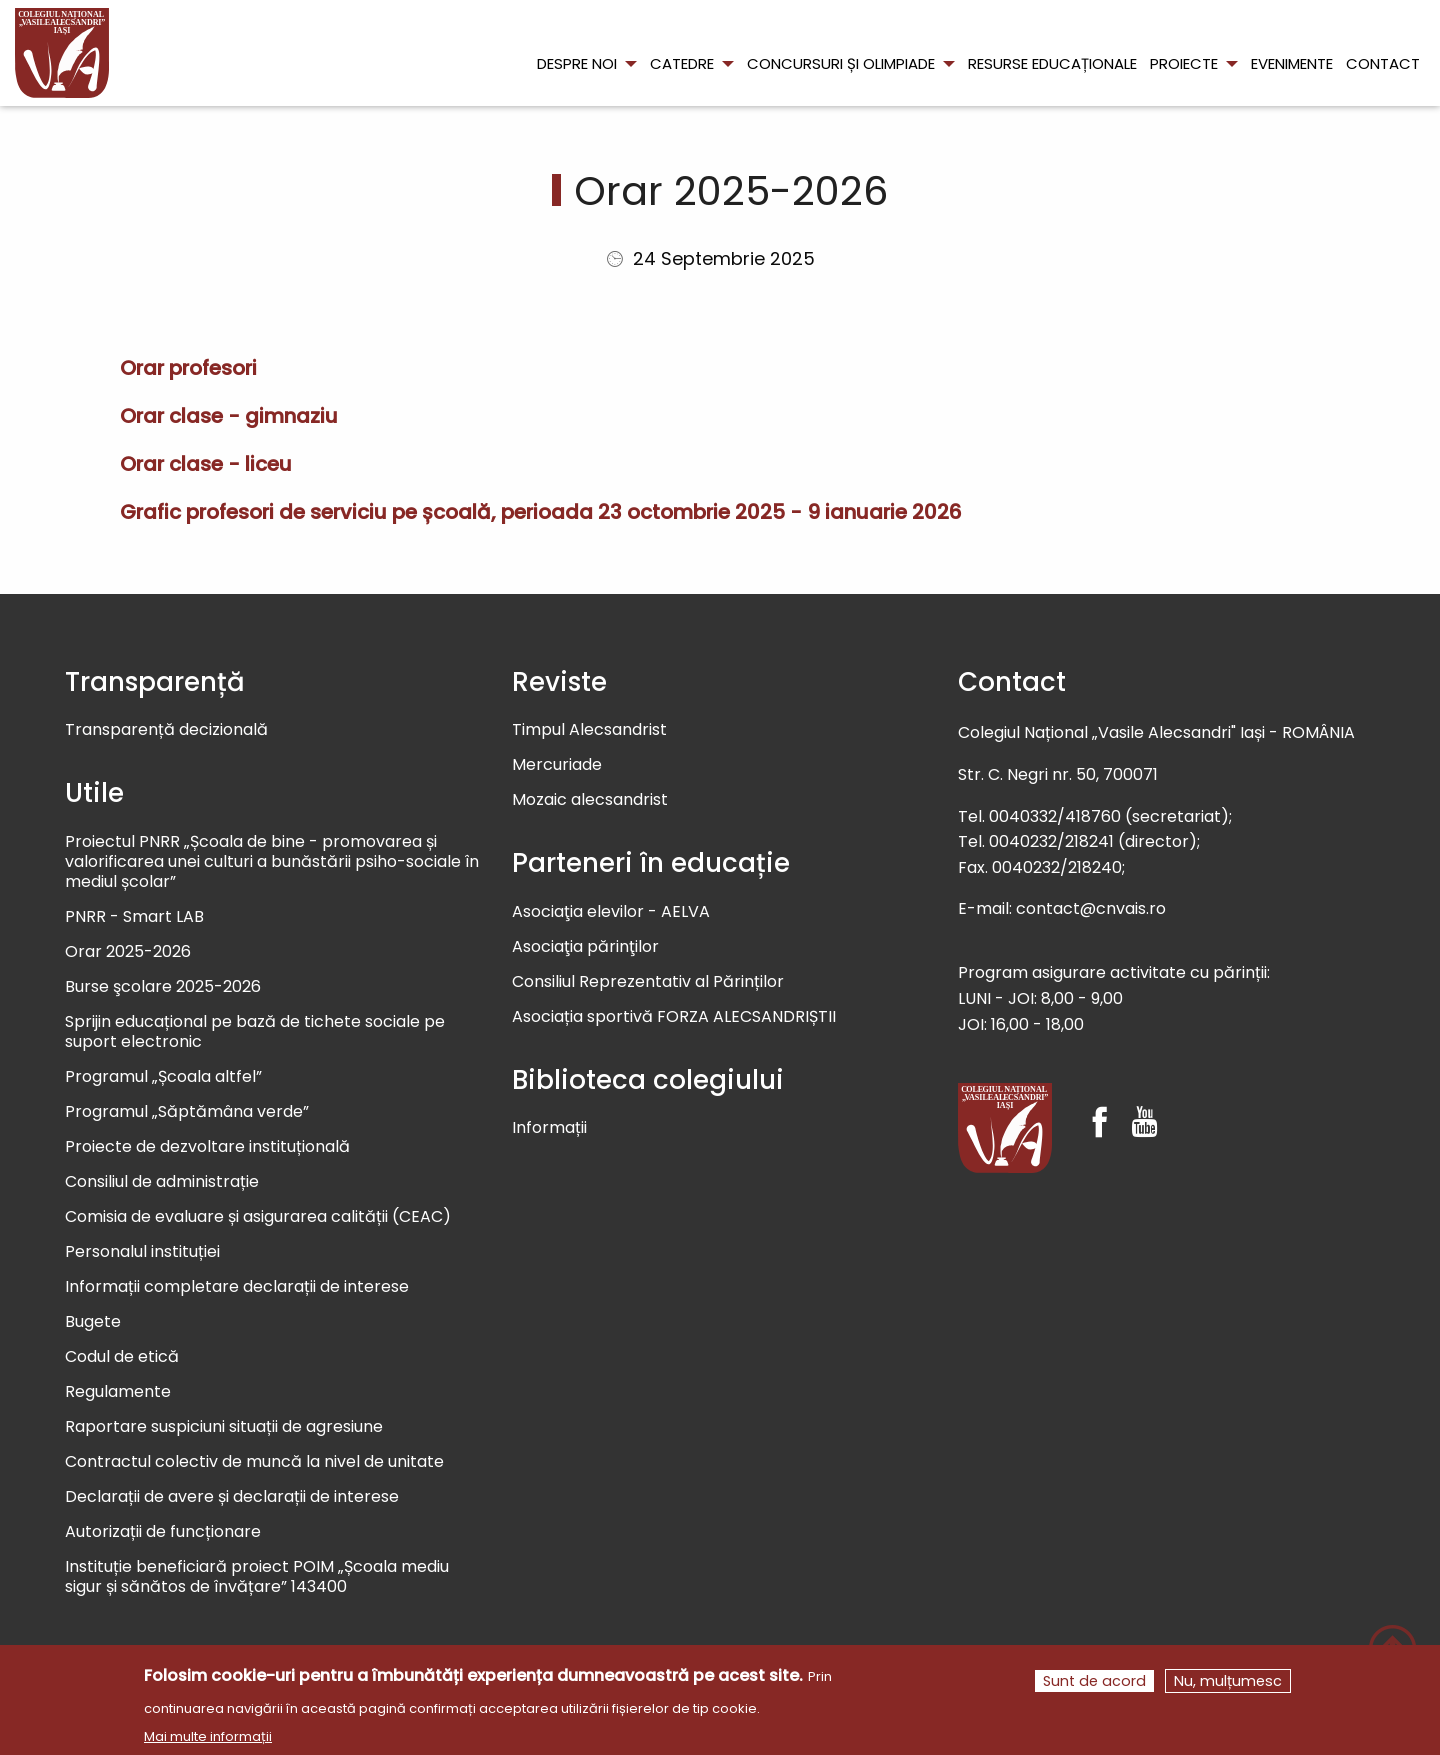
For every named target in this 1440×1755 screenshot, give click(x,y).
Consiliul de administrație (162, 1182)
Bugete (93, 1322)
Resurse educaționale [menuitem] (1052, 63)
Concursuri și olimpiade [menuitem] (841, 63)
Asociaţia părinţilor (585, 947)
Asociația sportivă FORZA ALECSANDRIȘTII (674, 1017)
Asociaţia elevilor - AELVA (611, 912)
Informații (549, 1128)
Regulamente (118, 1392)
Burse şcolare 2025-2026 (163, 987)
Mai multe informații (208, 1745)
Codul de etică (122, 1357)
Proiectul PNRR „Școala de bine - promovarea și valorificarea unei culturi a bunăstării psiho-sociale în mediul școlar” (272, 862)
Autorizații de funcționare (163, 1532)
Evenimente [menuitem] (1292, 63)
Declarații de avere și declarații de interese (232, 1497)
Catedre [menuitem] (682, 63)
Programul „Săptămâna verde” (187, 1112)
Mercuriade (557, 765)
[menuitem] (62, 53)
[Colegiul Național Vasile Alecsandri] (1005, 1128)
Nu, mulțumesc (1228, 1690)
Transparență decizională (166, 730)
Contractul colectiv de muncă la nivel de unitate (254, 1462)
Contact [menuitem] (1383, 63)
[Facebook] (1099, 1104)
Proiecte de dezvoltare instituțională (207, 1147)
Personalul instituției (142, 1252)
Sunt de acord (1094, 1690)
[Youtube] (1144, 1104)
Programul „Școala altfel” (163, 1077)
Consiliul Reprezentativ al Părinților (648, 982)
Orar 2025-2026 (128, 952)
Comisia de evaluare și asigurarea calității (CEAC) (258, 1217)
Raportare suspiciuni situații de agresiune (224, 1427)
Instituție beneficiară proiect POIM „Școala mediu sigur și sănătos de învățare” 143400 (257, 1577)
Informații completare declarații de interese (237, 1287)
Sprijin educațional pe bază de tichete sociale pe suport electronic (255, 1032)
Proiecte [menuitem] (1184, 63)
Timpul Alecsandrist (589, 730)
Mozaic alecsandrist (590, 800)
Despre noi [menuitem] (577, 63)
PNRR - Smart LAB (134, 917)
